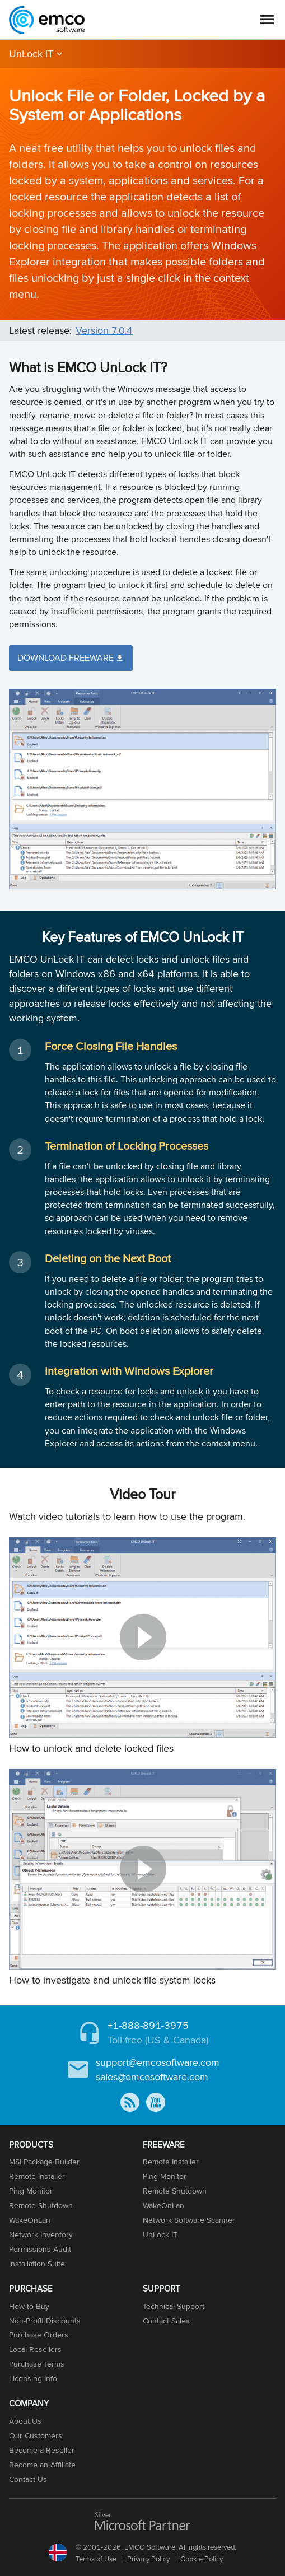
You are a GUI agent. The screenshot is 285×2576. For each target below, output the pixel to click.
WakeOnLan (29, 2219)
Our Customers (35, 2435)
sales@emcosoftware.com (152, 2076)
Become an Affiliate (42, 2464)
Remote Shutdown (41, 2205)
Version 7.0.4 (104, 330)
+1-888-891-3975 (148, 2025)
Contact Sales (166, 2320)
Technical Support (173, 2306)
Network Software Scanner (189, 2219)
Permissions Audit (40, 2249)
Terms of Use (96, 2559)
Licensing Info (33, 2378)
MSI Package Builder (44, 2161)
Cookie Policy (201, 2559)
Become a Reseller (41, 2450)
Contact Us (28, 2479)
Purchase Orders (38, 2334)
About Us (25, 2420)
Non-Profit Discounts (45, 2320)
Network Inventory (41, 2234)
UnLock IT (31, 53)
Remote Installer (37, 2176)
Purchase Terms (36, 2363)
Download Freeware (65, 657)
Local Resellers (35, 2349)
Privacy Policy (148, 2559)
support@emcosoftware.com (157, 2062)
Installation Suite (37, 2263)
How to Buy (29, 2306)
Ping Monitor (31, 2190)
